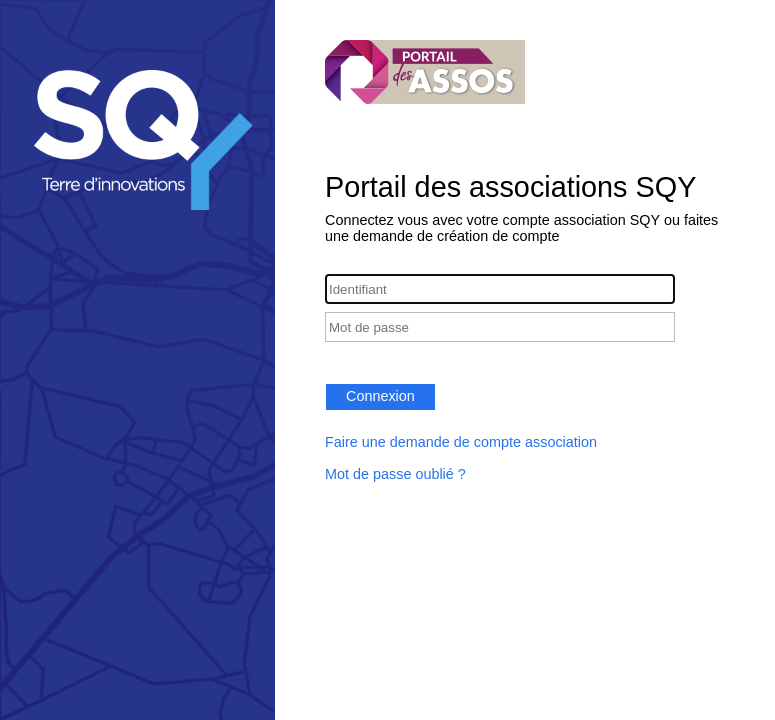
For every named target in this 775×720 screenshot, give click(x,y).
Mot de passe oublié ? (395, 474)
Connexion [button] (380, 396)
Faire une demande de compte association (461, 442)
